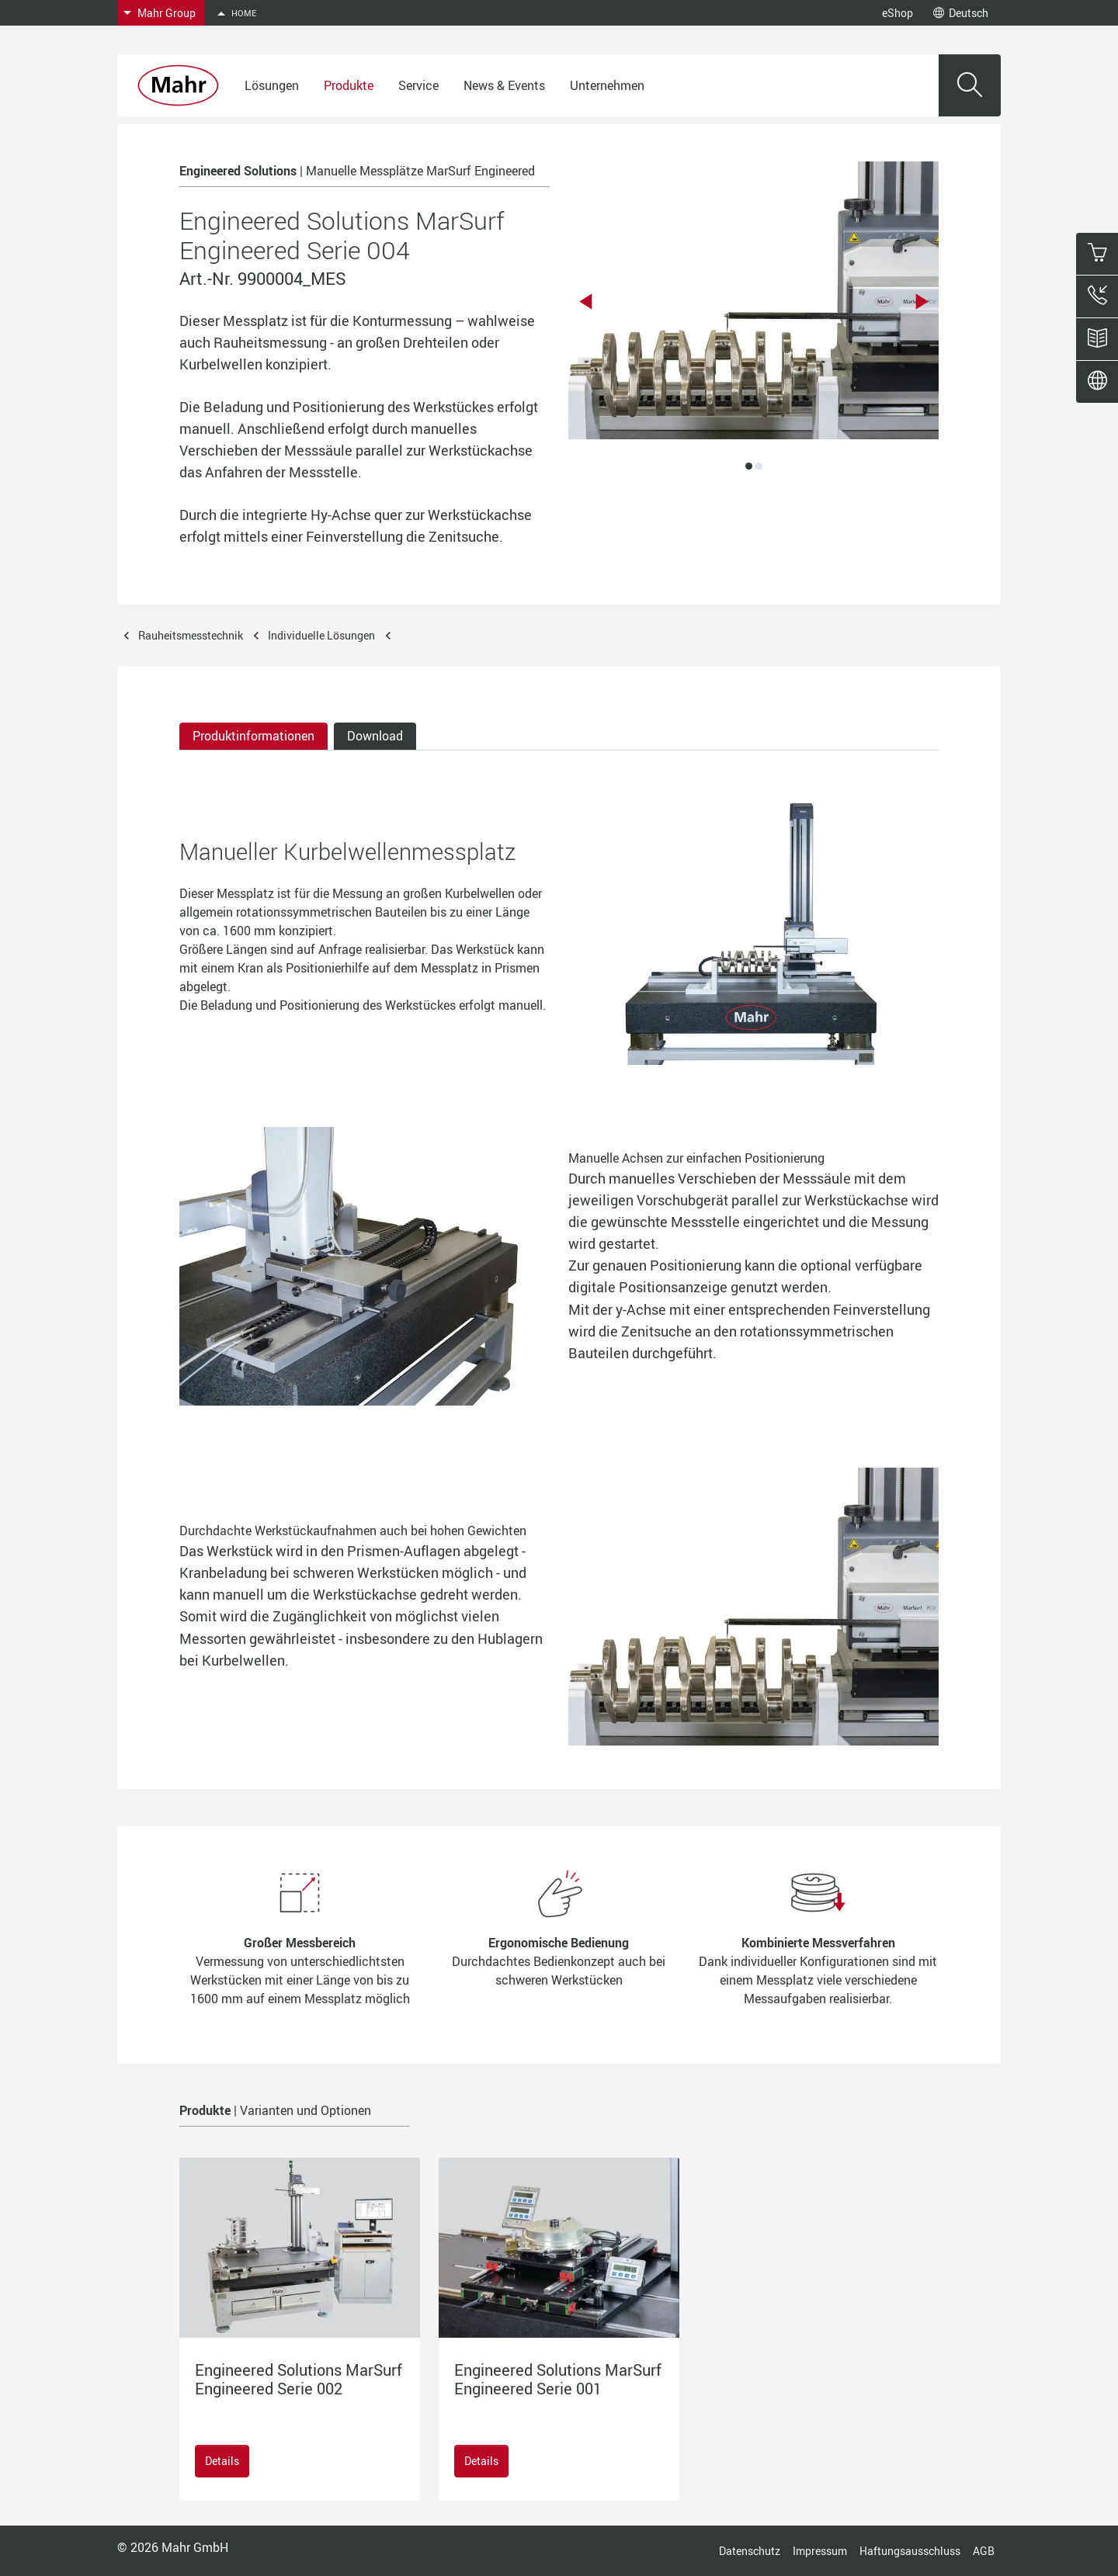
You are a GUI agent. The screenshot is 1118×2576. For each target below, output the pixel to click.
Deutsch (960, 12)
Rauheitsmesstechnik (190, 635)
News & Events (504, 85)
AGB (984, 2550)
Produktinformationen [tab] (253, 735)
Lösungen (272, 85)
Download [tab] (375, 735)
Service (418, 85)
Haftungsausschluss (909, 2550)
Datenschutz (749, 2550)
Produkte (348, 85)
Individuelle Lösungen (321, 635)
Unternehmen (607, 85)
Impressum (820, 2550)
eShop (897, 12)
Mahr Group (166, 12)
